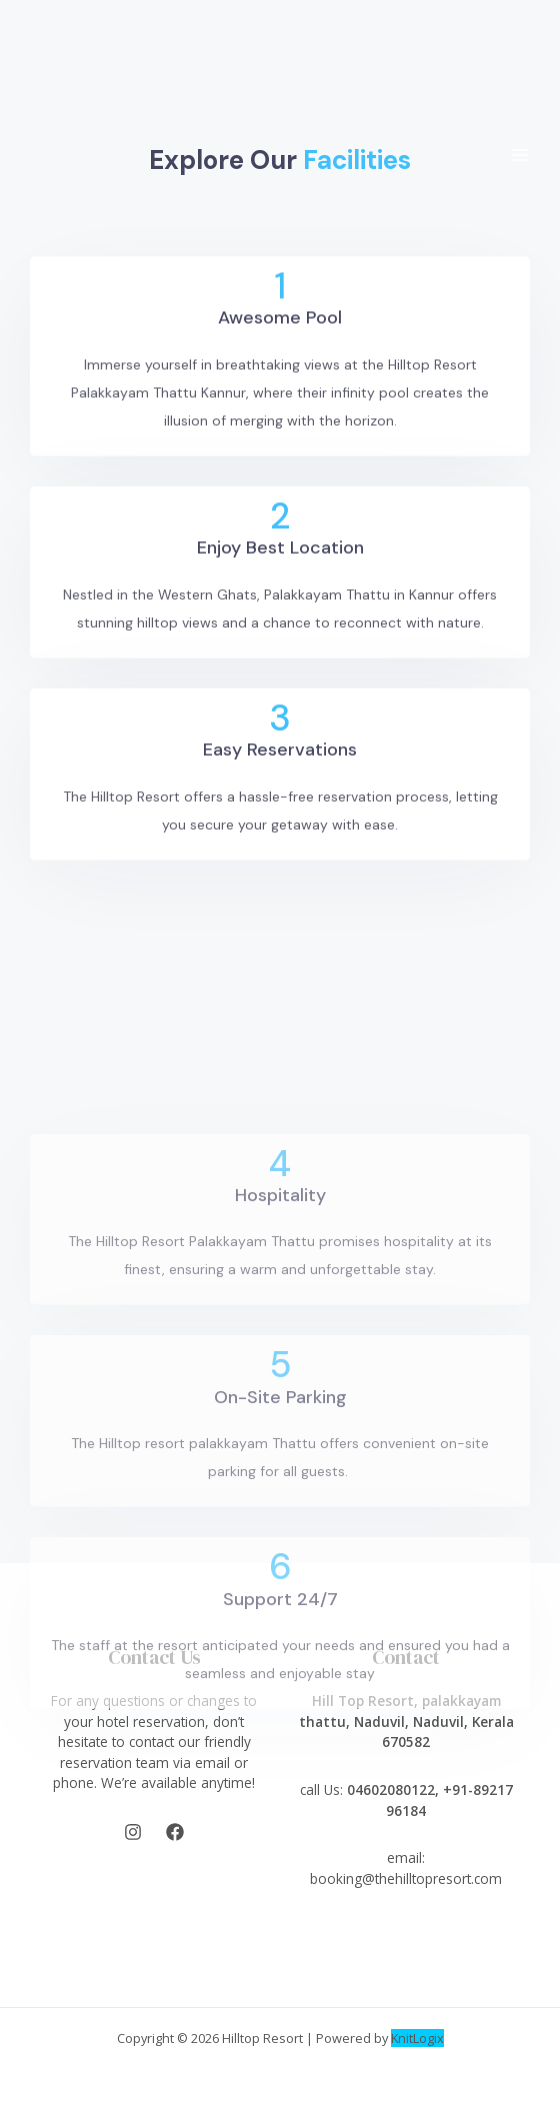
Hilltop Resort (262, 2038)
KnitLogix (417, 2038)
